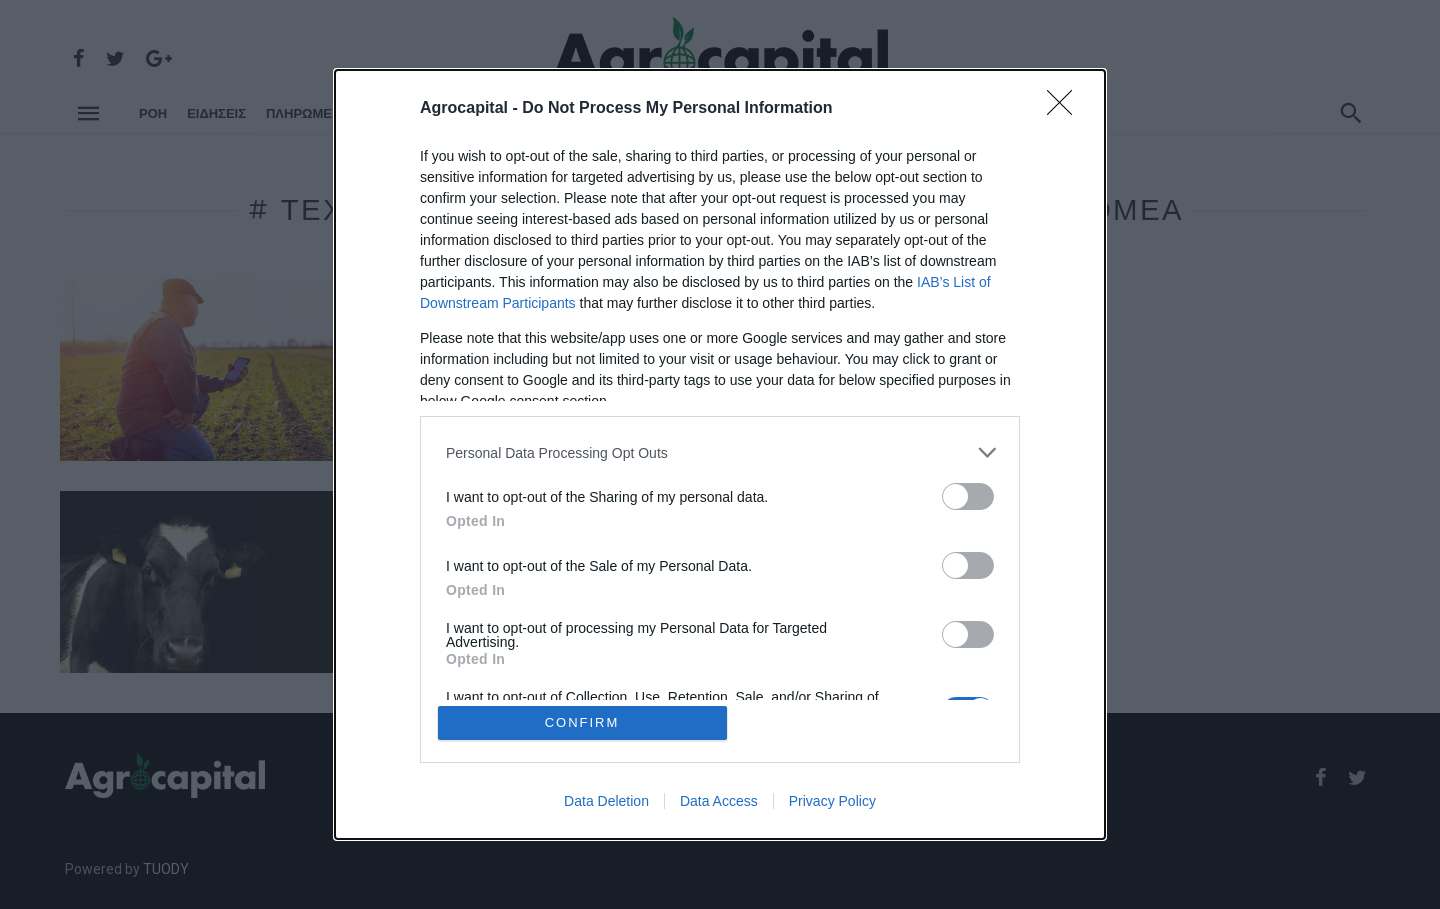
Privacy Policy (832, 801)
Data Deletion (606, 801)
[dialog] (720, 454)
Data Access (719, 801)
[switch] (968, 496)
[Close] (1066, 109)
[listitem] (720, 452)
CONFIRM (582, 722)
